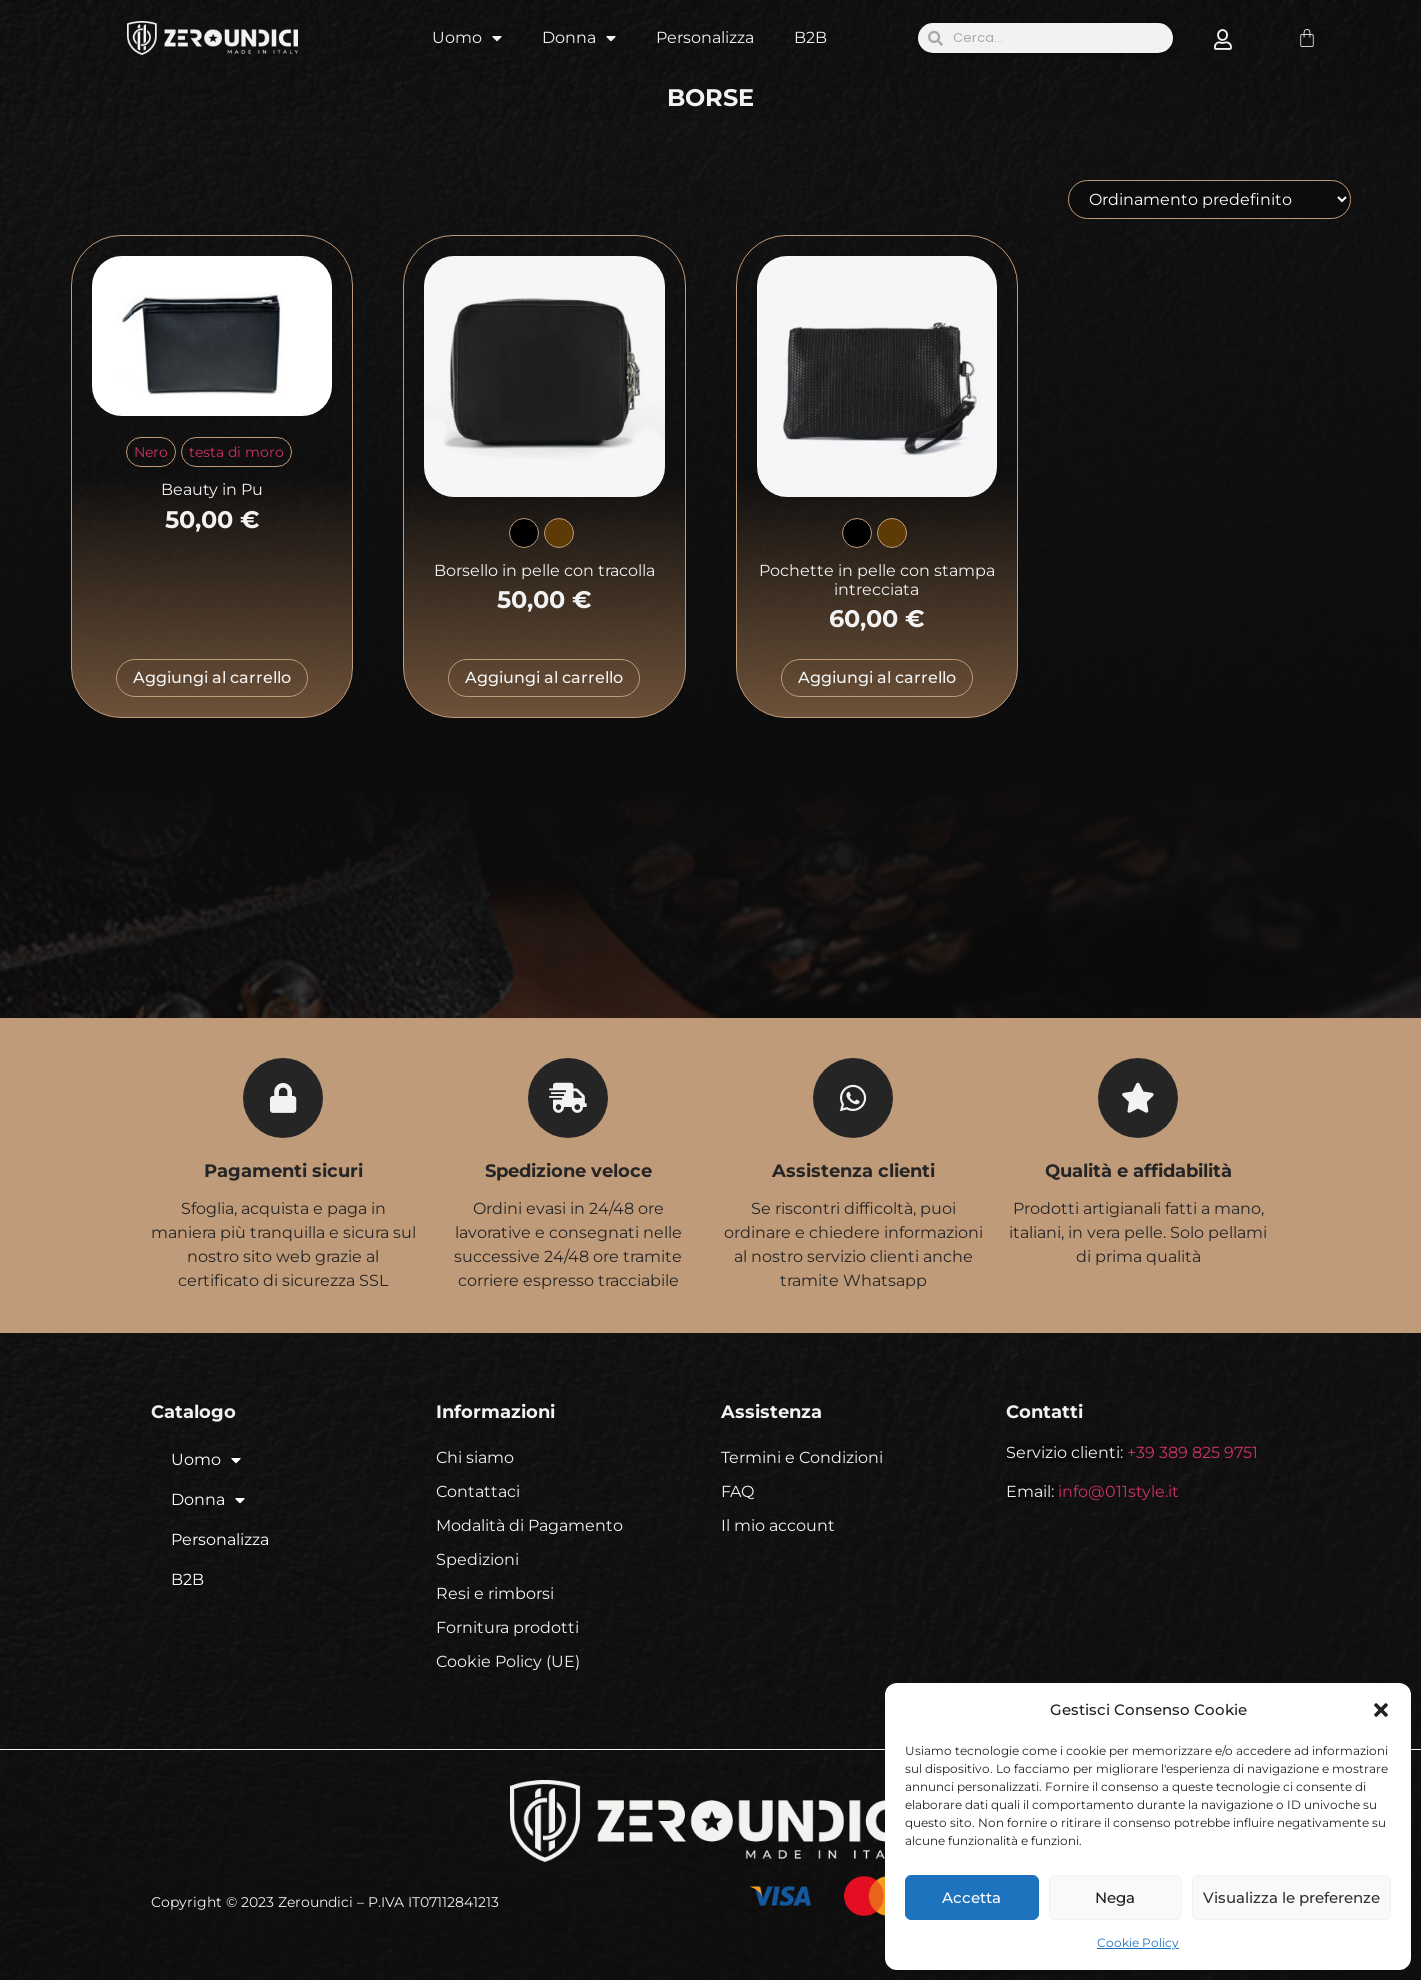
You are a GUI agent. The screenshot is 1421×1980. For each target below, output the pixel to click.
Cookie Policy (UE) (508, 1661)
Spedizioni (477, 1559)
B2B (810, 37)
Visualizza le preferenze (1291, 1897)
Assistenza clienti (853, 1171)
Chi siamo (475, 1457)
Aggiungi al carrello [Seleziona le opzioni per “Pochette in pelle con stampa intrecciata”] (877, 677)
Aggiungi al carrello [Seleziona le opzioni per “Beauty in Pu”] (212, 677)
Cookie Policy (1138, 1942)
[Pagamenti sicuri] (283, 1098)
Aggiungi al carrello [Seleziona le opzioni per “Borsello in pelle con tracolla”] (544, 677)
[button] (1381, 1710)
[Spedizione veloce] (568, 1098)
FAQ (737, 1491)
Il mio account (778, 1525)
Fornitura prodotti (507, 1627)
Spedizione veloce (568, 1171)
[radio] (151, 452)
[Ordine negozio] (1209, 199)
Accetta (971, 1897)
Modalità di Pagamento (529, 1525)
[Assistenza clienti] (853, 1098)
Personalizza (705, 37)
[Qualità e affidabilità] (1138, 1098)
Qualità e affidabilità (1138, 1171)
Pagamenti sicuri (283, 1171)
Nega (1115, 1897)
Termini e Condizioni (802, 1457)
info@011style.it (1118, 1491)
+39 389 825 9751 (1192, 1452)
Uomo (467, 38)
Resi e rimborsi (495, 1593)
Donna (579, 38)
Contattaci (478, 1491)
